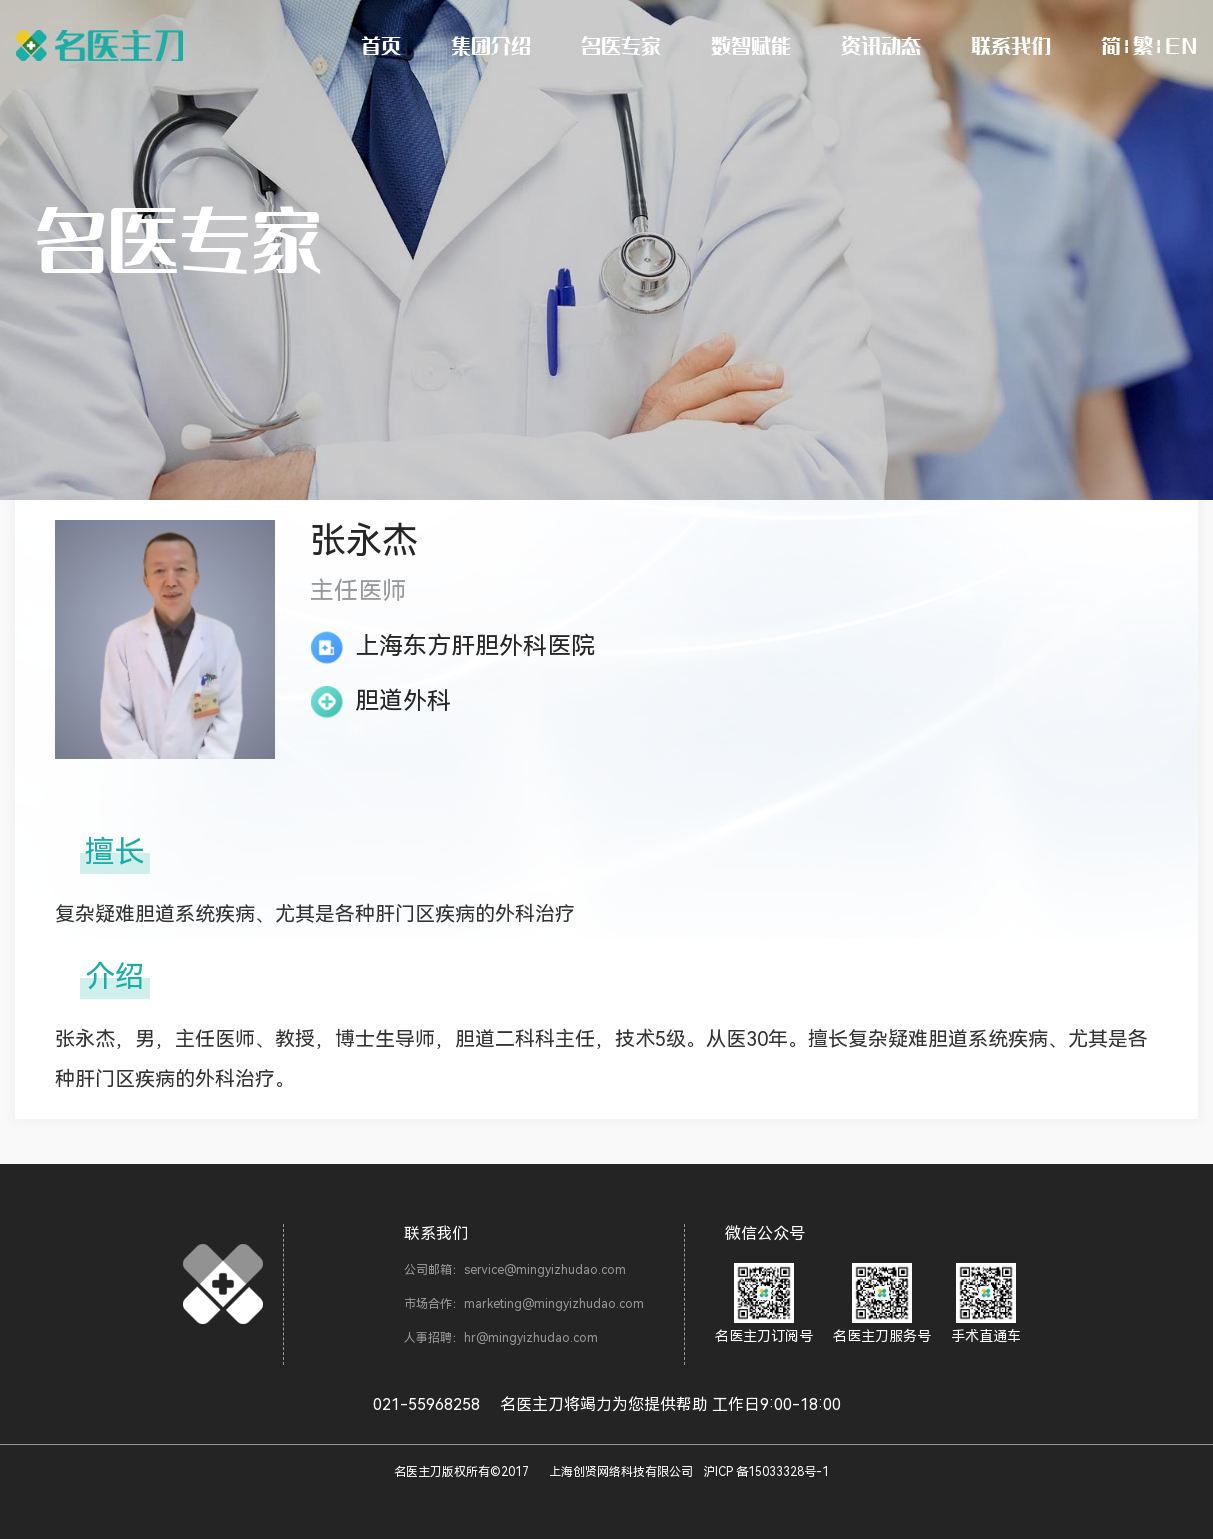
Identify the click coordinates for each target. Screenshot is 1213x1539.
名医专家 (621, 45)
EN (1181, 45)
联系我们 (1011, 45)
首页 (381, 45)
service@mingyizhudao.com (545, 1270)
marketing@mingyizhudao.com (554, 1304)
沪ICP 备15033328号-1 (766, 1472)
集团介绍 (491, 45)
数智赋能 (751, 45)
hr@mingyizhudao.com (531, 1338)
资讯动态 (881, 45)
